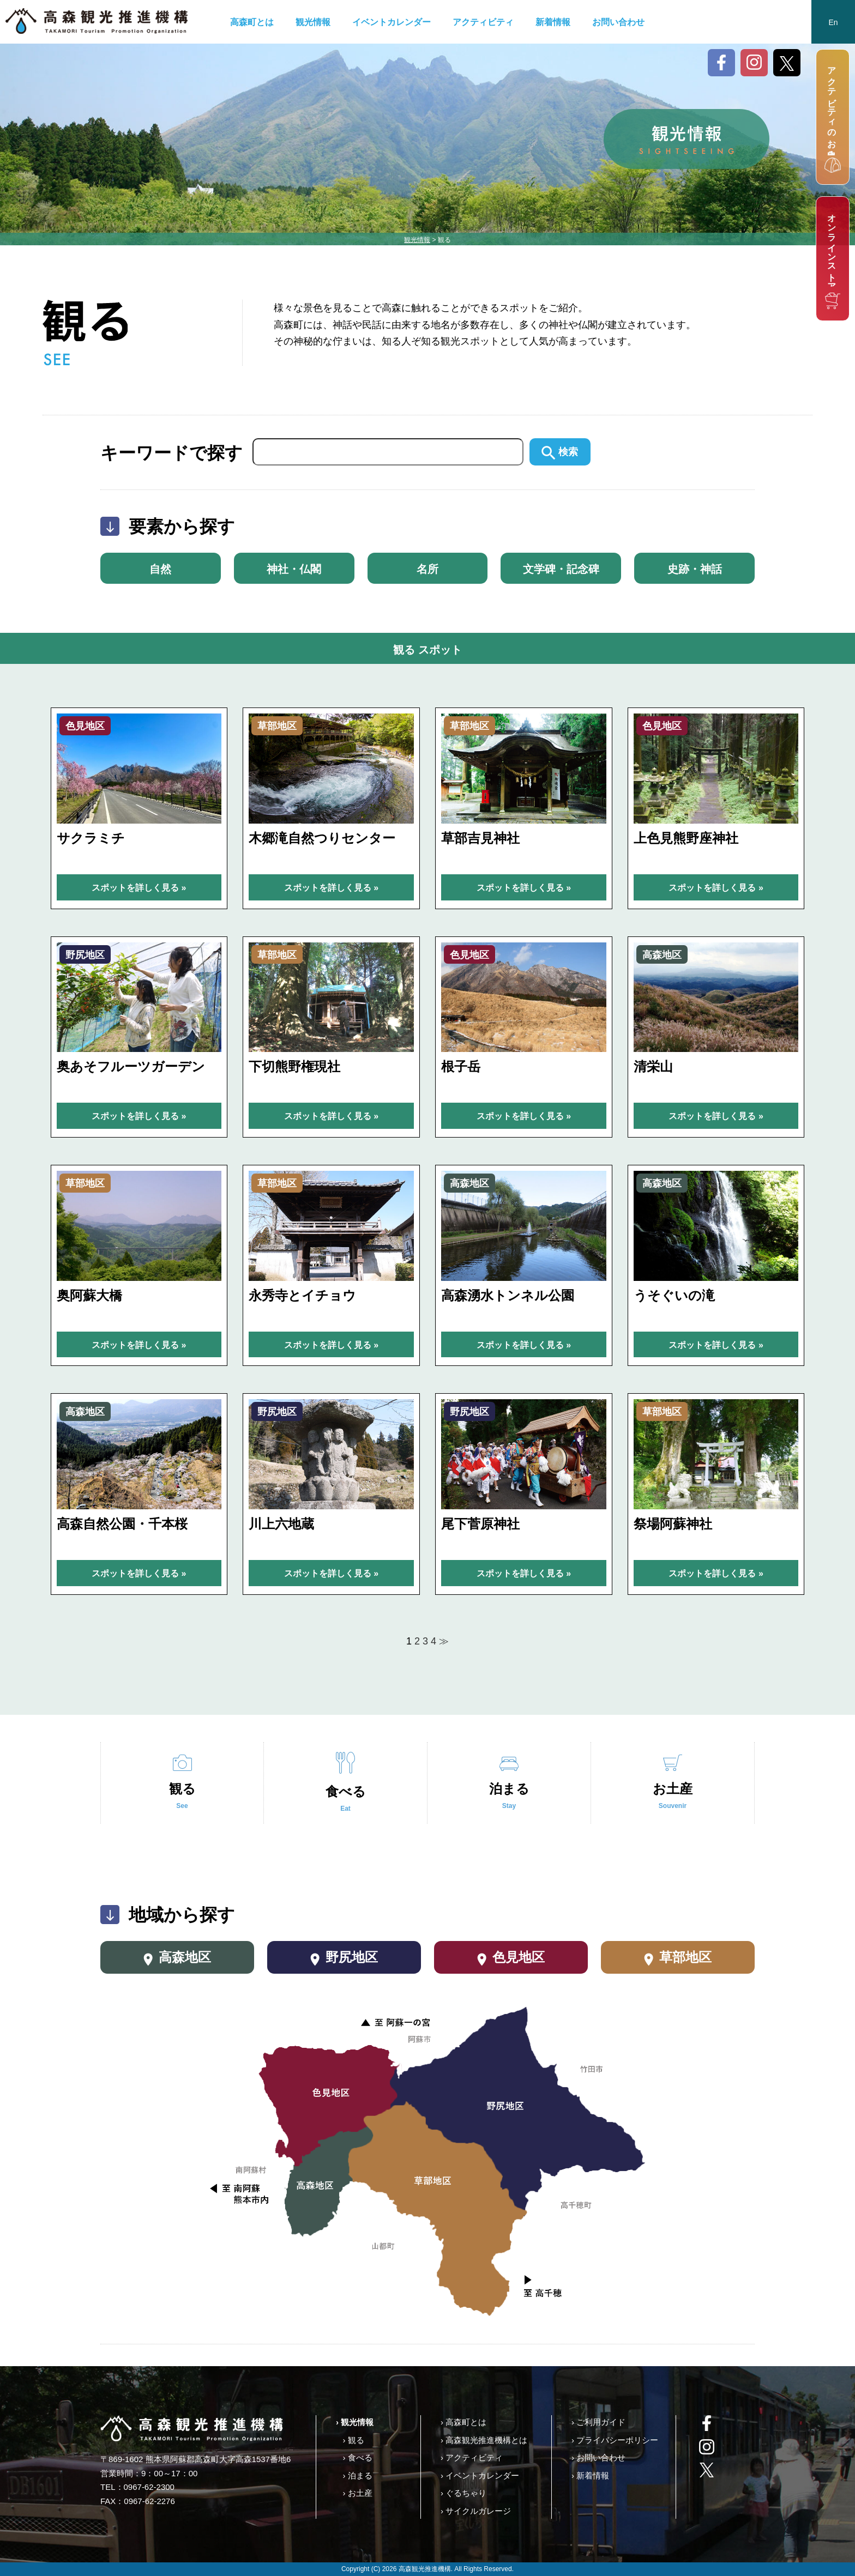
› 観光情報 (355, 2422)
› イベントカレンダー (480, 2475)
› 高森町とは (463, 2422)
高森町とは (252, 22)
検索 (559, 451)
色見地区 (511, 1958)
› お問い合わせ (598, 2457)
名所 (427, 569)
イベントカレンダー (391, 22)
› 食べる (357, 2457)
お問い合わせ (618, 22)
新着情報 (552, 22)
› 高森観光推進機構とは (484, 2440)
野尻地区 (344, 1958)
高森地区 (177, 1958)
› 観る (353, 2440)
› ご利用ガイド (598, 2422)
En (833, 22)
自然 (160, 569)
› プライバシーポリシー (614, 2440)
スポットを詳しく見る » (139, 887)
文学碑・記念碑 (561, 569)
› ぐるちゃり (463, 2493)
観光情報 (313, 22)
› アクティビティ (472, 2457)
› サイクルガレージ (476, 2510)
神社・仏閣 (294, 569)
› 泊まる (357, 2475)
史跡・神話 (694, 569)
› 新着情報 (590, 2475)
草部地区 (678, 1958)
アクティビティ (483, 22)
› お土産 (357, 2493)
